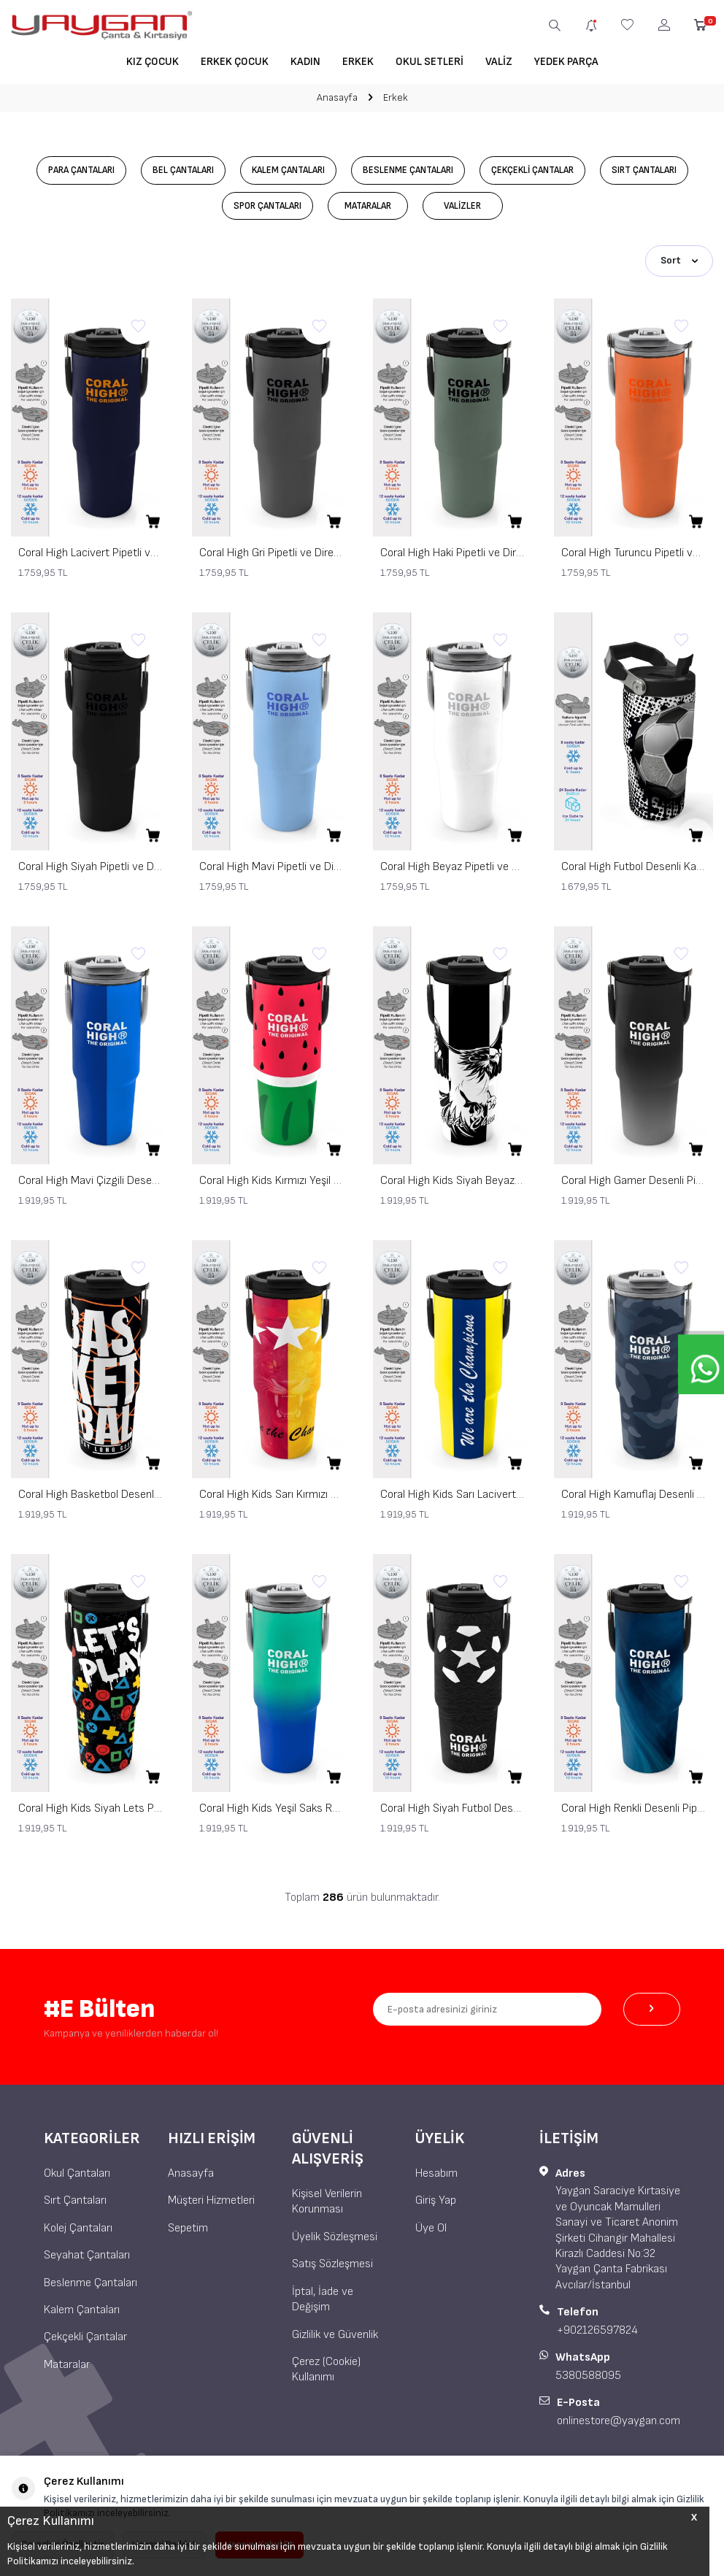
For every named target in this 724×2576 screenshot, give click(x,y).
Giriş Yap (435, 2199)
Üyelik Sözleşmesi (334, 2235)
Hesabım (436, 2172)
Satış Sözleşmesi (332, 2262)
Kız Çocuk (152, 62)
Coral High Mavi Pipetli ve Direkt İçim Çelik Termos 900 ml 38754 (271, 865)
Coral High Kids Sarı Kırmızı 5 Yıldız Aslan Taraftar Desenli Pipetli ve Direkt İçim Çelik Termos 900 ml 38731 (271, 1493)
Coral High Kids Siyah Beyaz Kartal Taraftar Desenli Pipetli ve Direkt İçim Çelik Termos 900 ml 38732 (452, 1179)
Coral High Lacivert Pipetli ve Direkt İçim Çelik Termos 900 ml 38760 (90, 551)
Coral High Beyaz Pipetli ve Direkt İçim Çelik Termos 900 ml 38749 (452, 865)
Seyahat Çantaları (87, 2254)
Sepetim (188, 2227)
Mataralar (371, 207)
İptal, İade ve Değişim (322, 2297)
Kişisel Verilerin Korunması (327, 2200)
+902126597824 (597, 2329)
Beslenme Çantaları (410, 170)
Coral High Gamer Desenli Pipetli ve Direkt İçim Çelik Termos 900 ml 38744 (633, 1179)
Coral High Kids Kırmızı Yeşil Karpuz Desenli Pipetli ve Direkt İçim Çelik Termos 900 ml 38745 (271, 1179)
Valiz (498, 62)
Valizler (466, 207)
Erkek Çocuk (235, 62)
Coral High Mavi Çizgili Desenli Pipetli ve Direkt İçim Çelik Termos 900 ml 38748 (90, 1179)
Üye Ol (431, 2227)
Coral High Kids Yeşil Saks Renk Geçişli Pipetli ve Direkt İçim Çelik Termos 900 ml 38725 (271, 1807)
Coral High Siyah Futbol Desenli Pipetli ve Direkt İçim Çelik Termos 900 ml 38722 (452, 1807)
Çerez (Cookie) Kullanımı (326, 2368)
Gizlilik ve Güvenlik (335, 2333)
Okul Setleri (429, 62)
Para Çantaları (65, 170)
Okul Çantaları (77, 2172)
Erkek (358, 62)
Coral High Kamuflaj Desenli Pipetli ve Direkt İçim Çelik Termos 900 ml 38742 (633, 1493)
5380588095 (588, 2374)
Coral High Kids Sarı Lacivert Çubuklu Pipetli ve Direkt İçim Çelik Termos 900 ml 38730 (452, 1493)
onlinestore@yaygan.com (618, 2419)
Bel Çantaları (173, 170)
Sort (679, 260)
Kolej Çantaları (78, 2227)
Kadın (305, 62)
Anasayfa (337, 97)
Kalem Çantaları (284, 170)
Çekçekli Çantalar (542, 170)
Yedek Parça (566, 62)
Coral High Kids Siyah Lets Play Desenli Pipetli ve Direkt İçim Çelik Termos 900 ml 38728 (90, 1807)
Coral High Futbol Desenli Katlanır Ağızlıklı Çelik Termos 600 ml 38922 (633, 865)
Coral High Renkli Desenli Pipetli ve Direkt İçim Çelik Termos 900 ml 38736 (633, 1807)
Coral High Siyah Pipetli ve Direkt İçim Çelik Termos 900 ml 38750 (90, 865)
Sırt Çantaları (661, 170)
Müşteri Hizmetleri (211, 2199)
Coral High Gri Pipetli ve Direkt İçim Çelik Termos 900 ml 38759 (271, 551)
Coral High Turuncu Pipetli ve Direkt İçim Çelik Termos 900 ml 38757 (633, 551)
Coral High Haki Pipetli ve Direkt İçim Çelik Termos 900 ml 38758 (452, 551)
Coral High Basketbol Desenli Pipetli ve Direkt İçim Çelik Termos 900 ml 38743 (90, 1493)
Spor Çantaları (267, 207)
